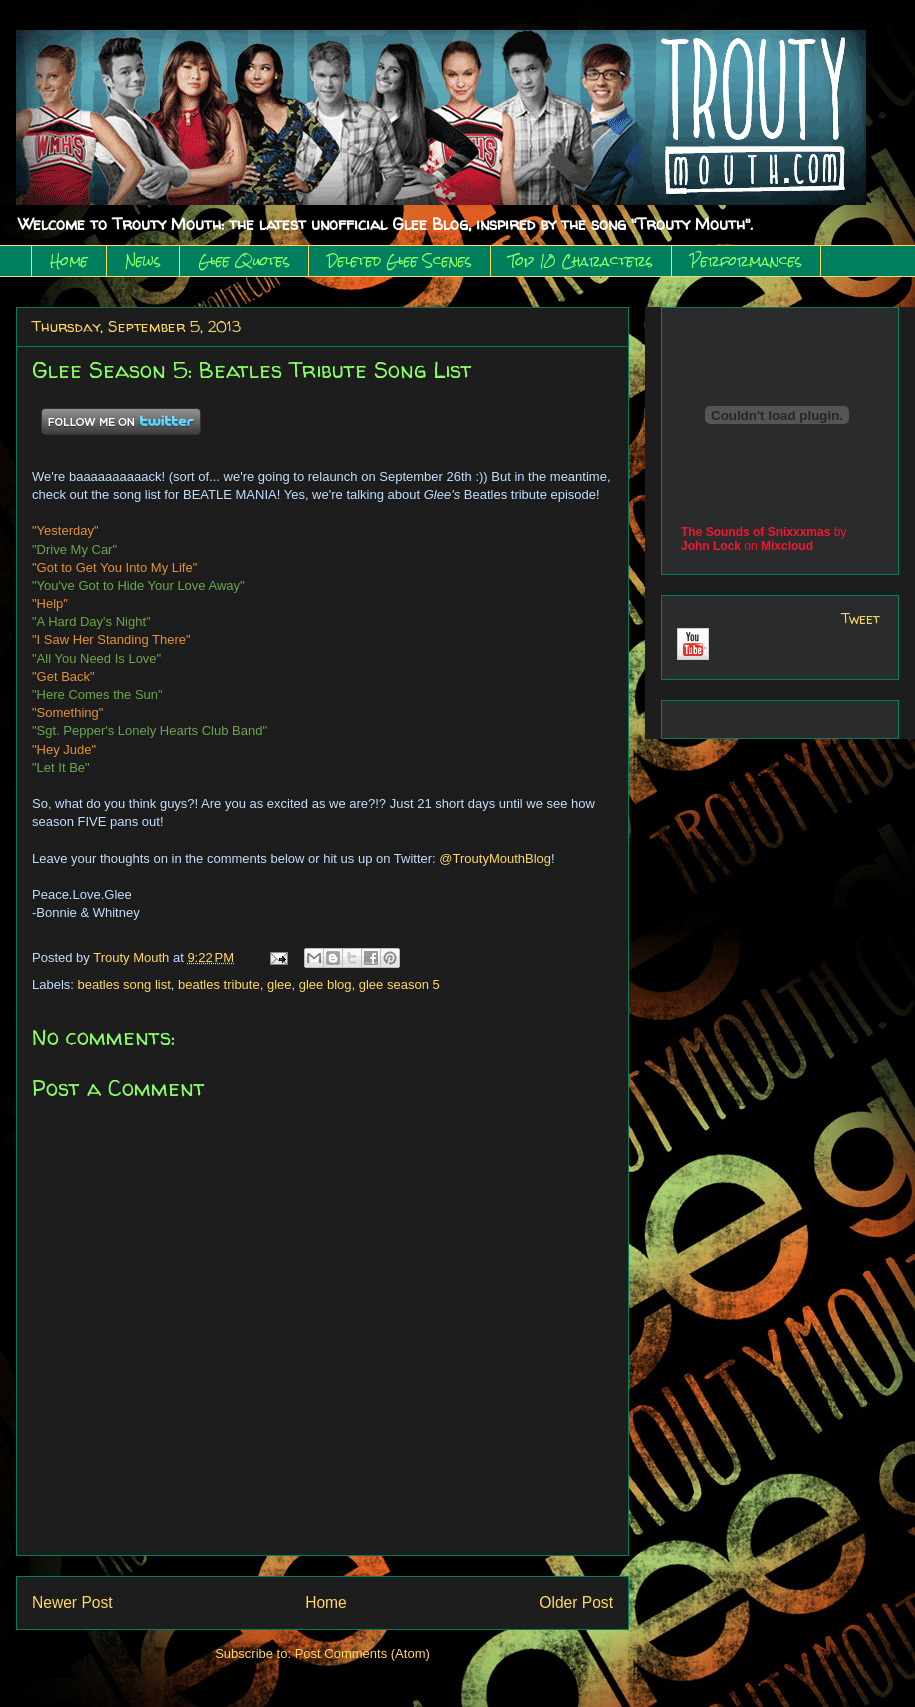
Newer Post (72, 1602)
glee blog (325, 984)
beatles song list (124, 984)
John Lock (711, 546)
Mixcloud (787, 546)
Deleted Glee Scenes (399, 261)
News (143, 261)
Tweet (860, 618)
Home (69, 261)
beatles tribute (219, 984)
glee (279, 984)
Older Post (576, 1602)
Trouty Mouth (133, 957)
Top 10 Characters (581, 261)
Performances (746, 261)
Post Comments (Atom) (362, 1653)
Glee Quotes (244, 261)
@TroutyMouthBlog (495, 858)
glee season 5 (399, 984)
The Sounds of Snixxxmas (755, 532)
